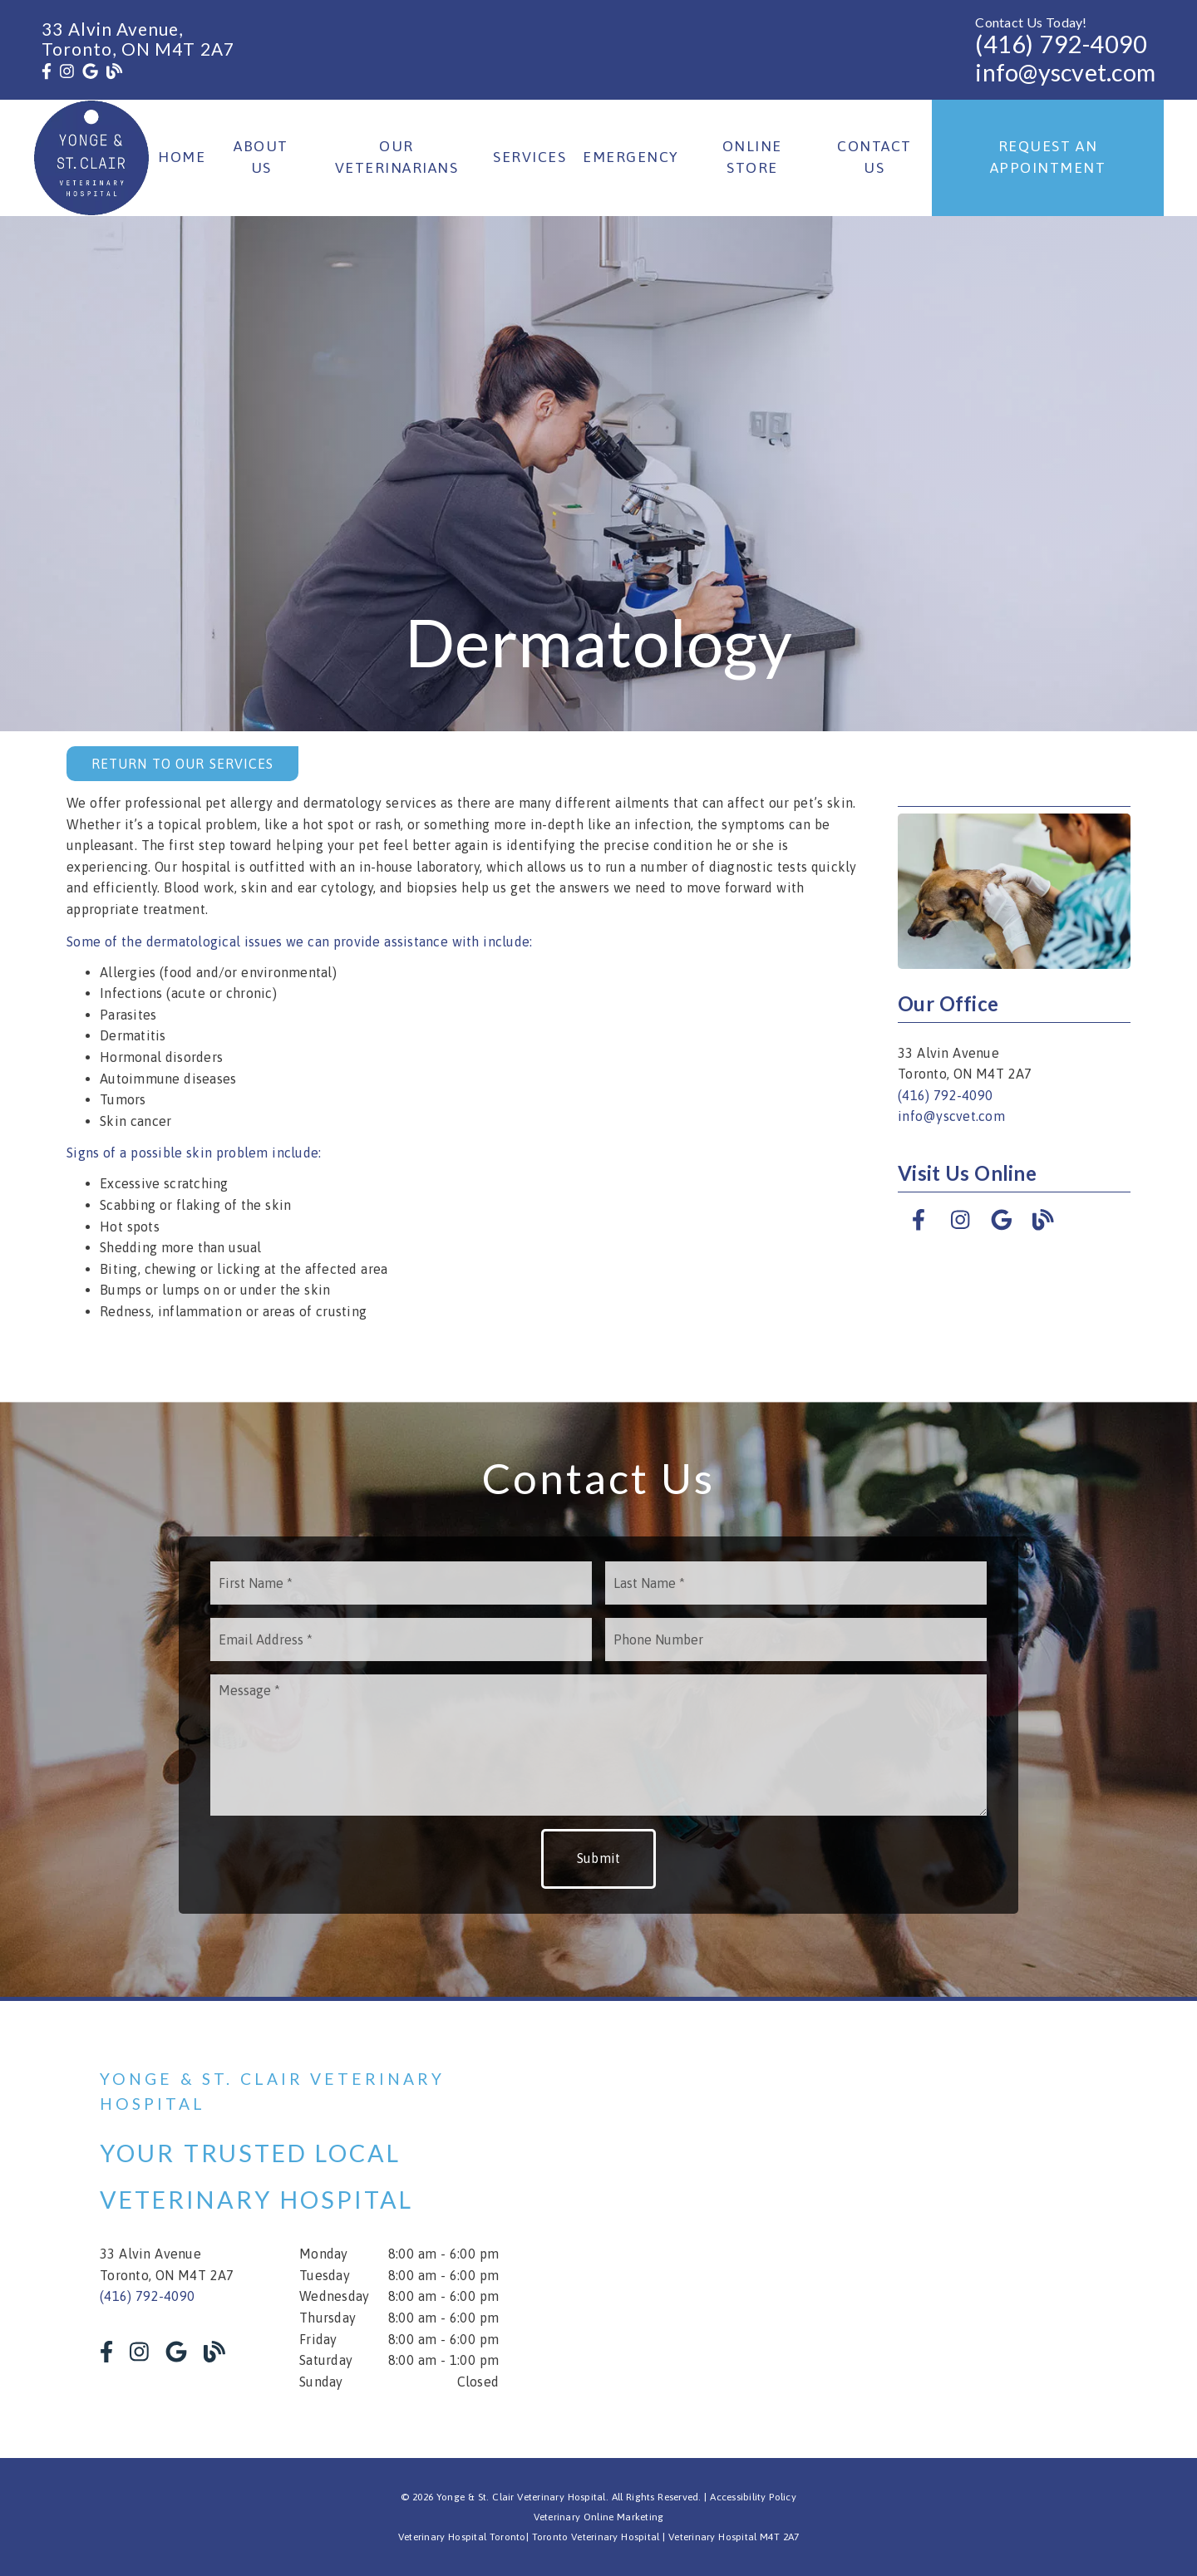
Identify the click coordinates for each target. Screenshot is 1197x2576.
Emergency (631, 157)
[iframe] (897, 2229)
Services (529, 157)
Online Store (752, 157)
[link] (47, 71)
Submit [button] (599, 1858)
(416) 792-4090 (1061, 44)
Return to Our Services (182, 763)
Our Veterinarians (397, 157)
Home (181, 157)
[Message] (598, 1745)
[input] (401, 1583)
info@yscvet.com (1065, 72)
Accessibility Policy (753, 2497)
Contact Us (874, 157)
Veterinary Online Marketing (599, 2517)
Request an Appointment (1048, 157)
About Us (261, 157)
